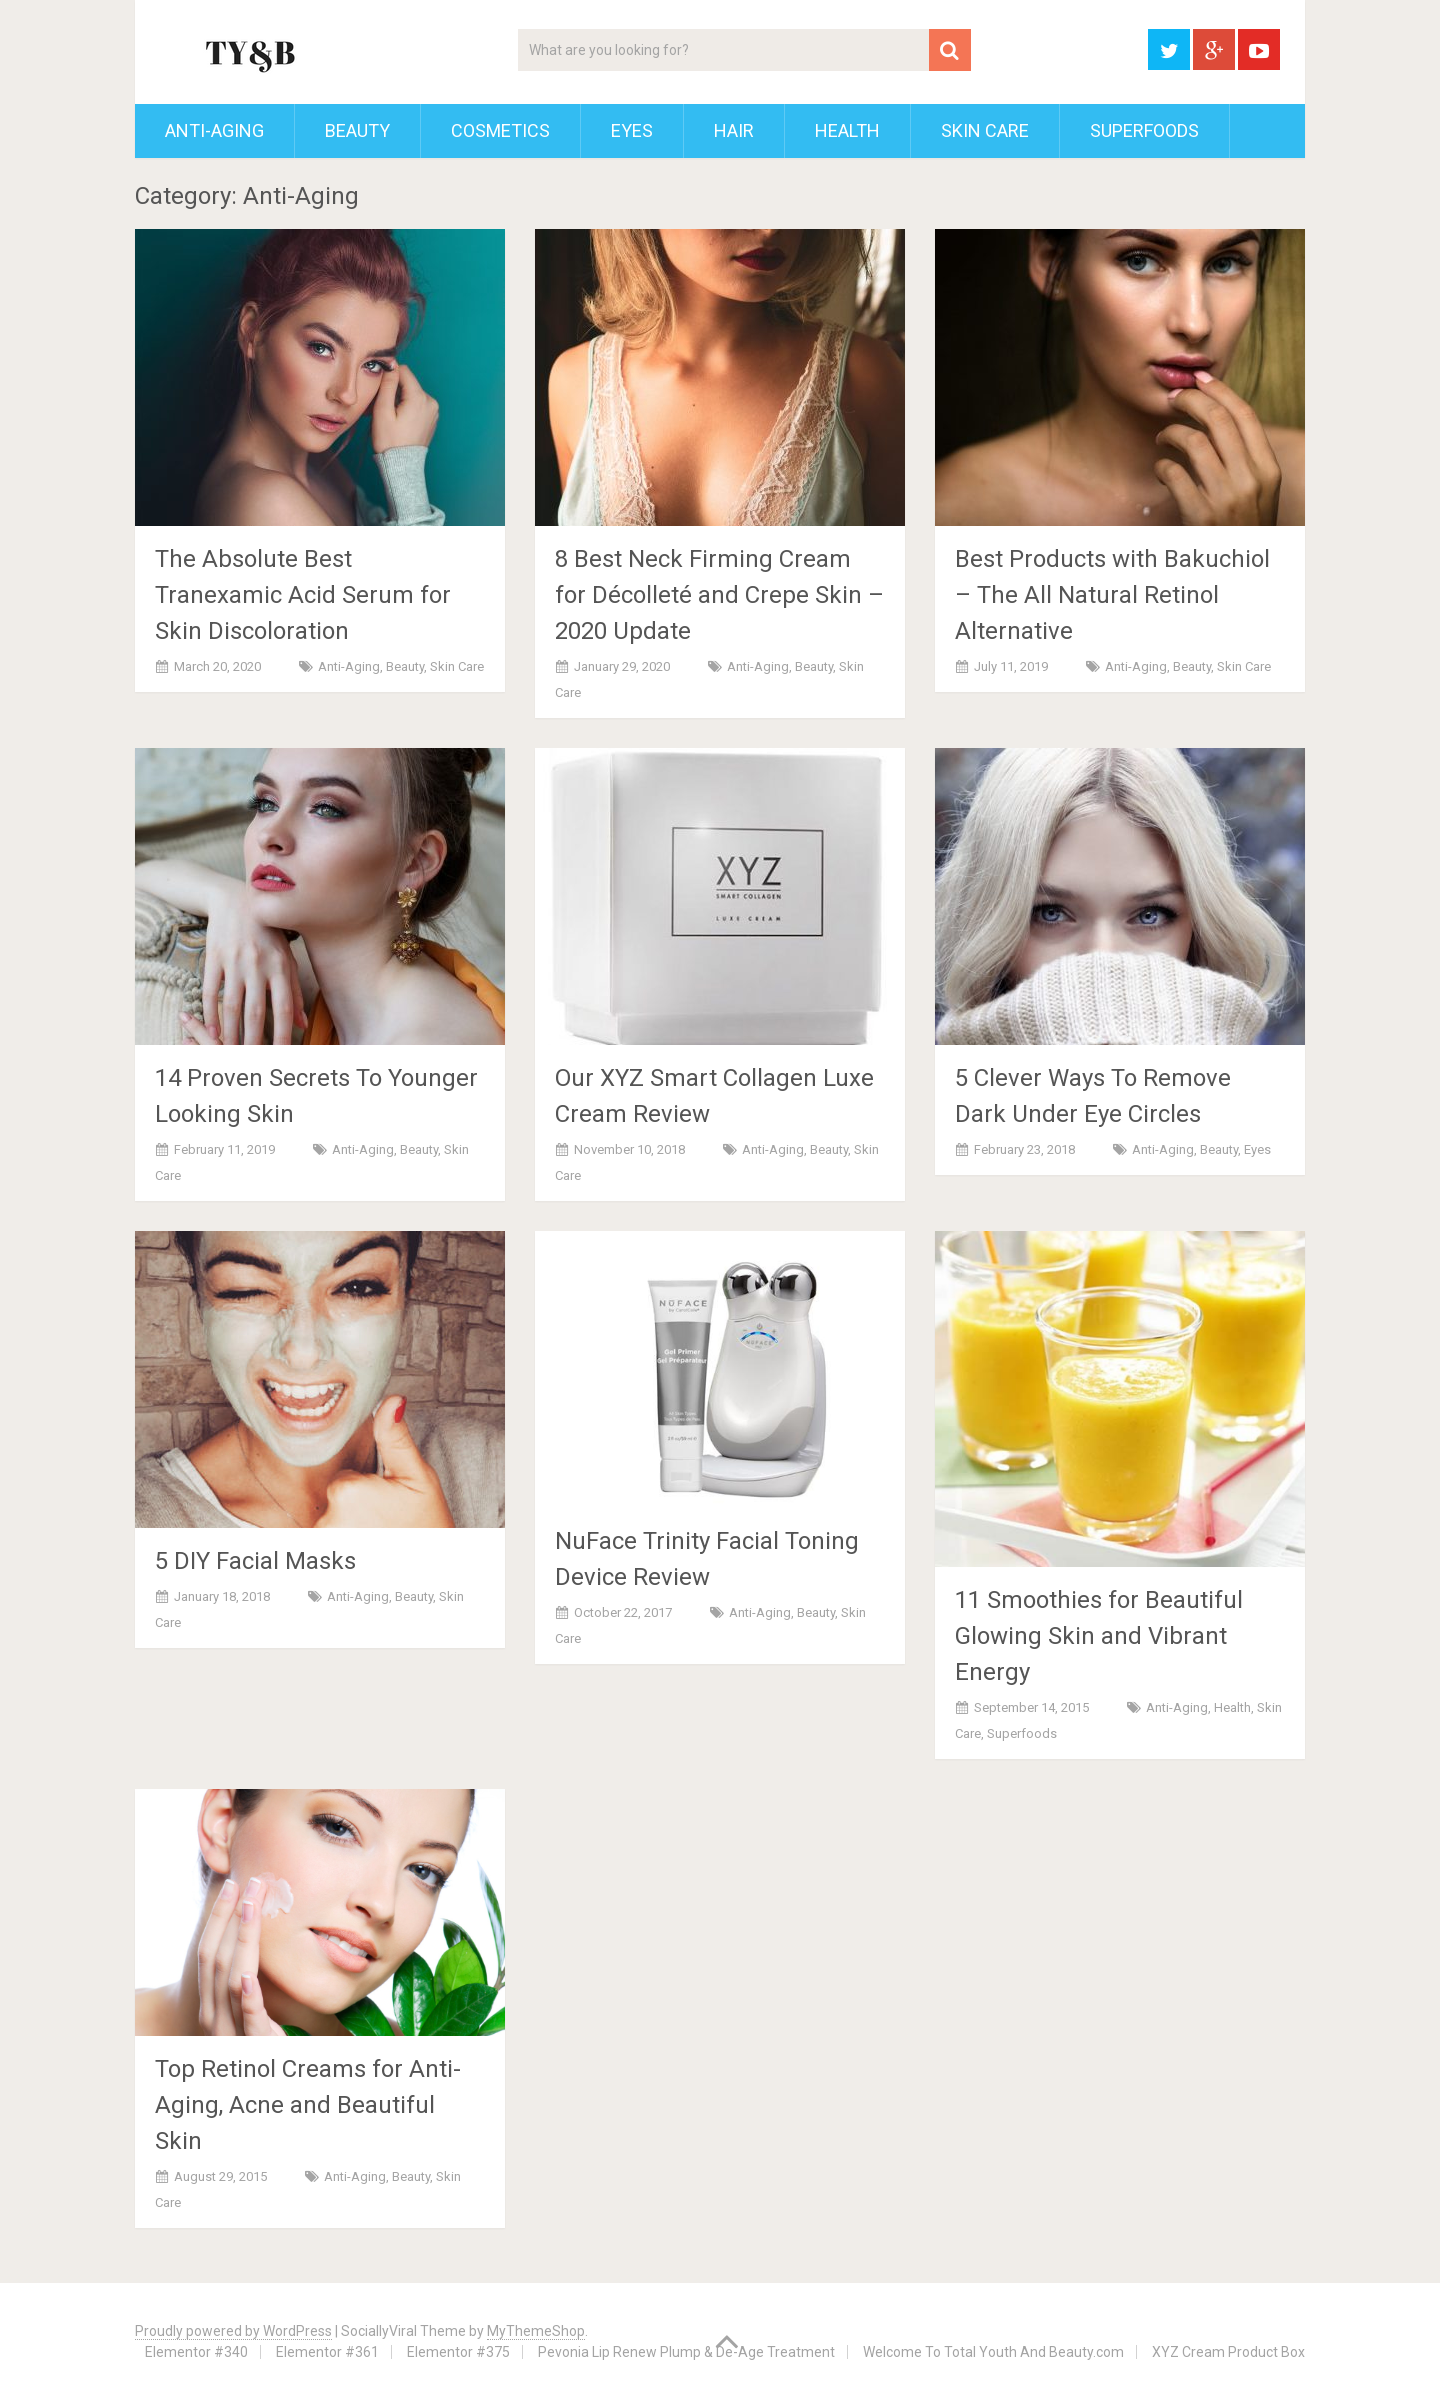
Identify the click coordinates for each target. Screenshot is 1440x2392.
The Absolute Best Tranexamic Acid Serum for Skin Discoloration (303, 595)
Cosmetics (500, 130)
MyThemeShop (536, 2331)
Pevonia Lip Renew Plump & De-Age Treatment (686, 2352)
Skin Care (985, 130)
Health (847, 130)
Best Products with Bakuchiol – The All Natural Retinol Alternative (1112, 595)
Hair (734, 130)
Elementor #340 (196, 2352)
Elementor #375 (458, 2352)
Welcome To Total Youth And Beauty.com (993, 2352)
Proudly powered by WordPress (233, 2331)
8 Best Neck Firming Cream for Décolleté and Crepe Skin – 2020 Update (719, 595)
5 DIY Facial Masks (255, 1561)
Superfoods (1144, 130)
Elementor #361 (327, 2352)
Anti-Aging (214, 130)
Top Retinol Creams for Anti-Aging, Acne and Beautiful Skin (308, 2105)
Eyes (632, 130)
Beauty (357, 130)
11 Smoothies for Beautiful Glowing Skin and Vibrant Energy (1099, 1636)
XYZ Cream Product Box (1228, 2352)
